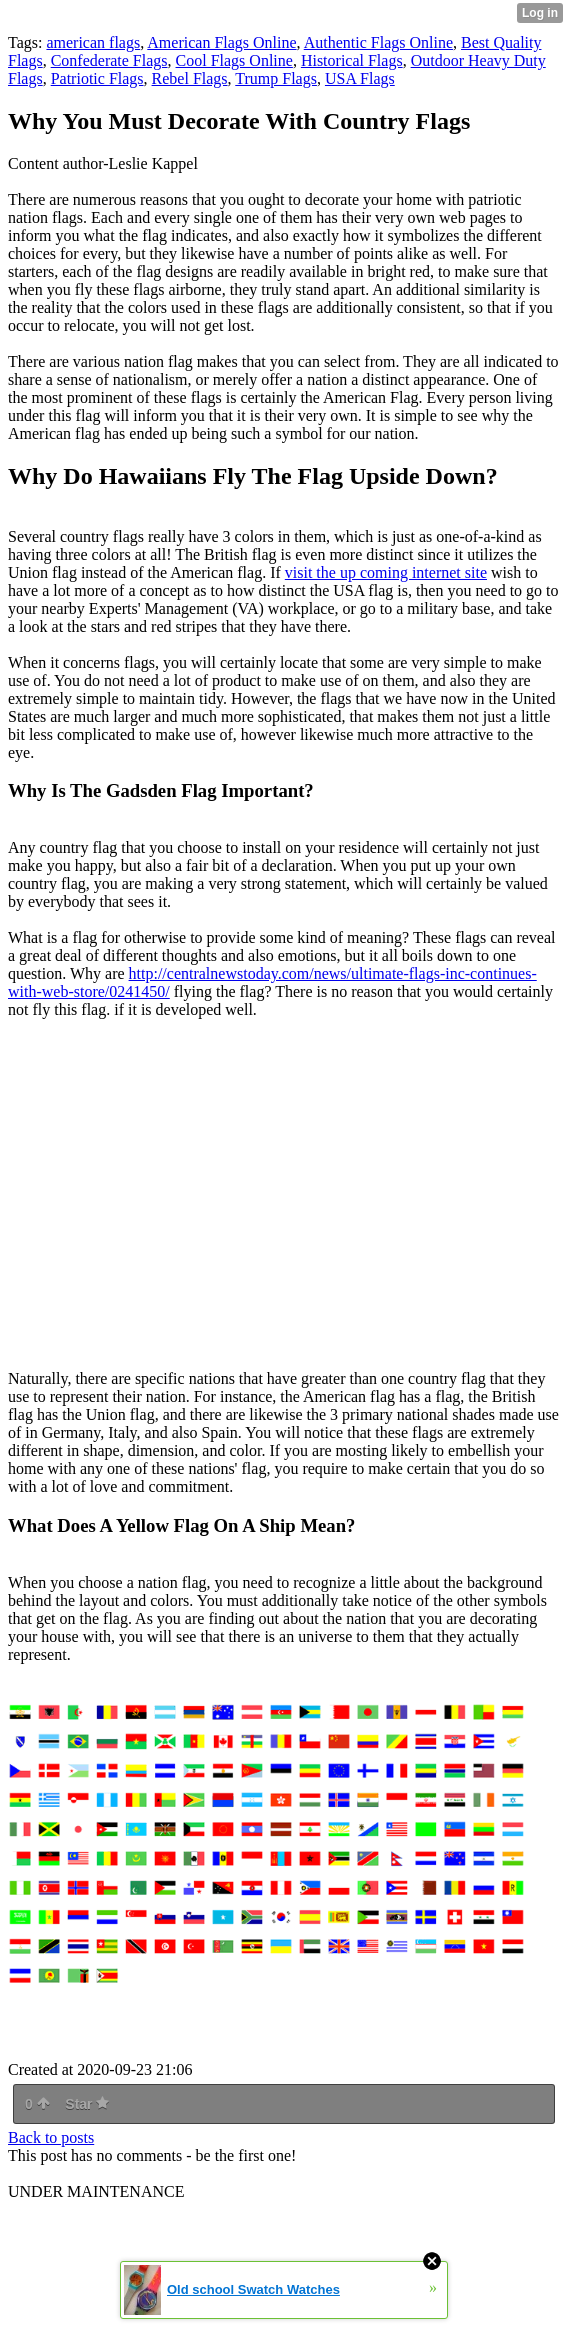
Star (87, 2104)
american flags (93, 42)
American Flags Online (221, 42)
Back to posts (51, 2137)
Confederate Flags (109, 60)
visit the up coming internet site (386, 572)
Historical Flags (352, 60)
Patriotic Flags (97, 78)
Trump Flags (276, 78)
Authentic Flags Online (378, 42)
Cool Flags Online (234, 60)
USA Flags (360, 78)
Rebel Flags (190, 78)
